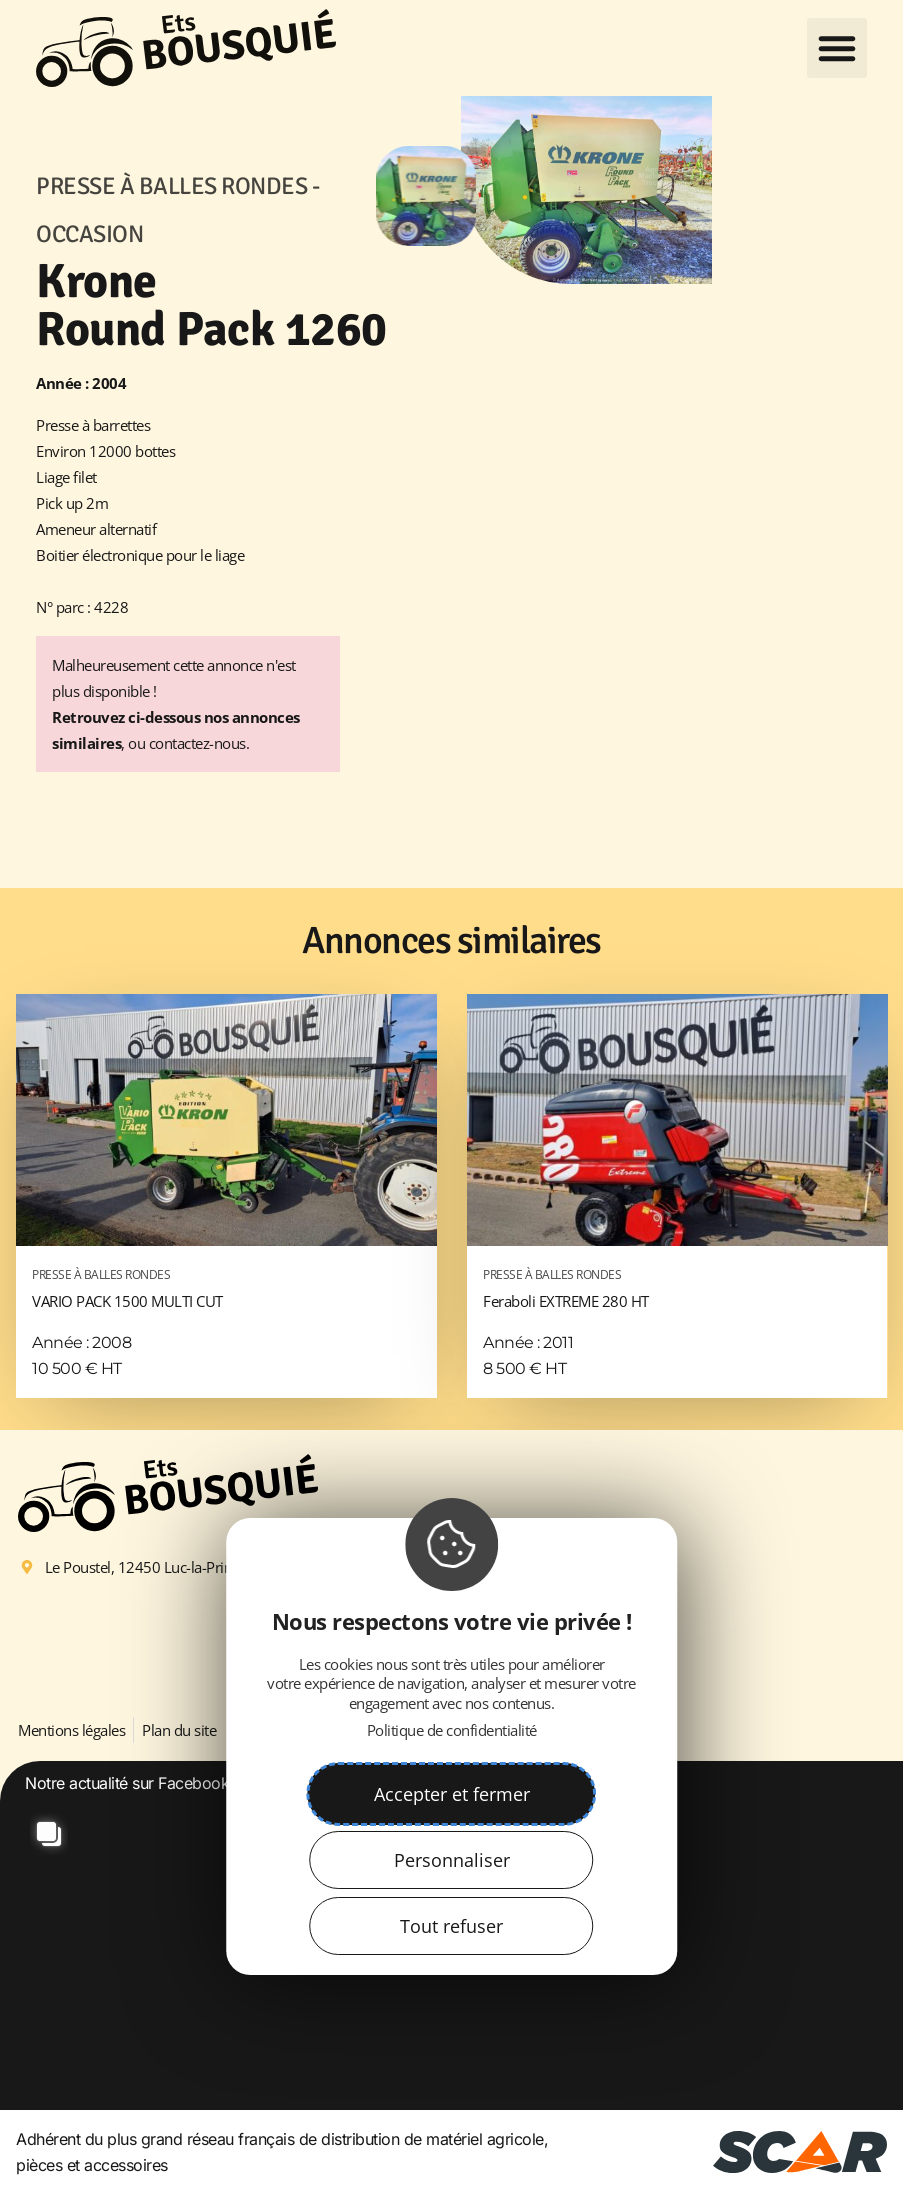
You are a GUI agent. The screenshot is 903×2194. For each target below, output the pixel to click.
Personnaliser (452, 1860)
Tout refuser (451, 1926)
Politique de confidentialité (452, 1730)
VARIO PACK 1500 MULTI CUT (226, 1286)
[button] (837, 48)
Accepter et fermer (452, 1794)
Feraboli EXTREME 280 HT (677, 1286)
